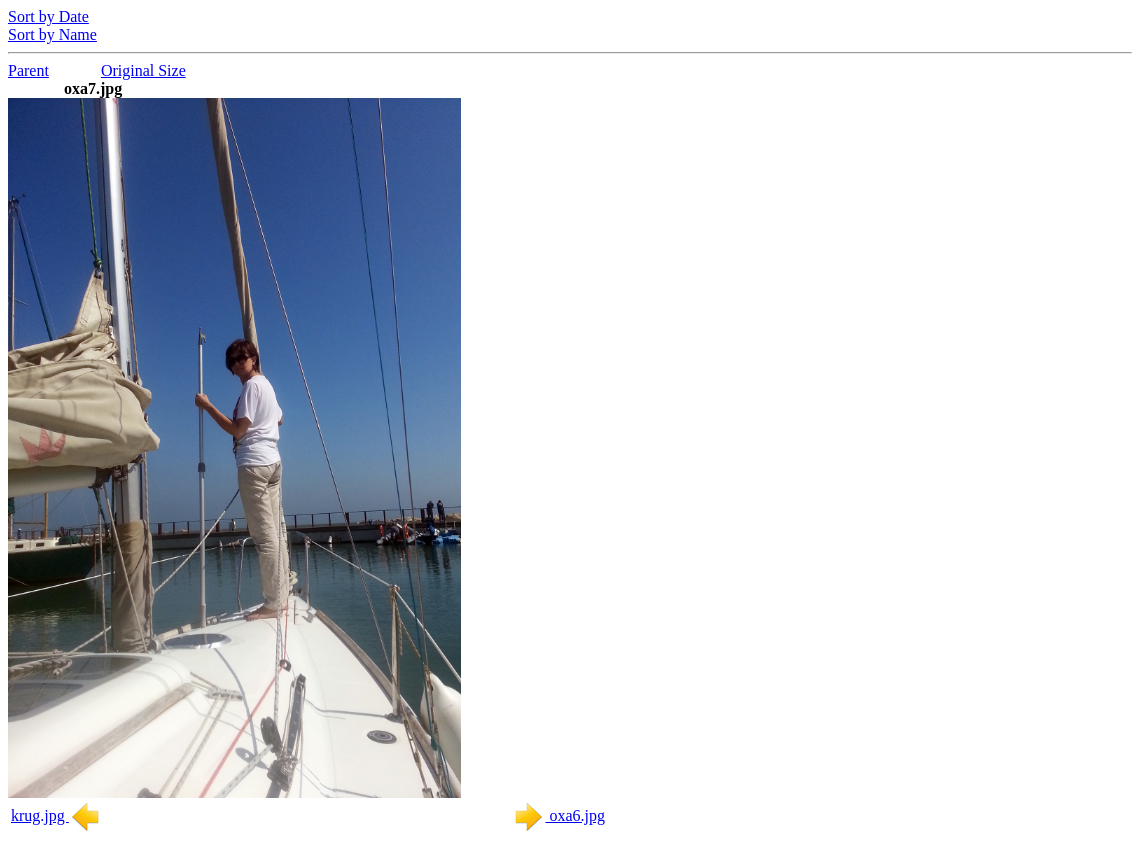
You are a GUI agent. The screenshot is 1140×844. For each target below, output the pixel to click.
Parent (28, 70)
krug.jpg (56, 815)
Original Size (143, 70)
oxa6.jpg (559, 815)
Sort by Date (48, 16)
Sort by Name (52, 34)
